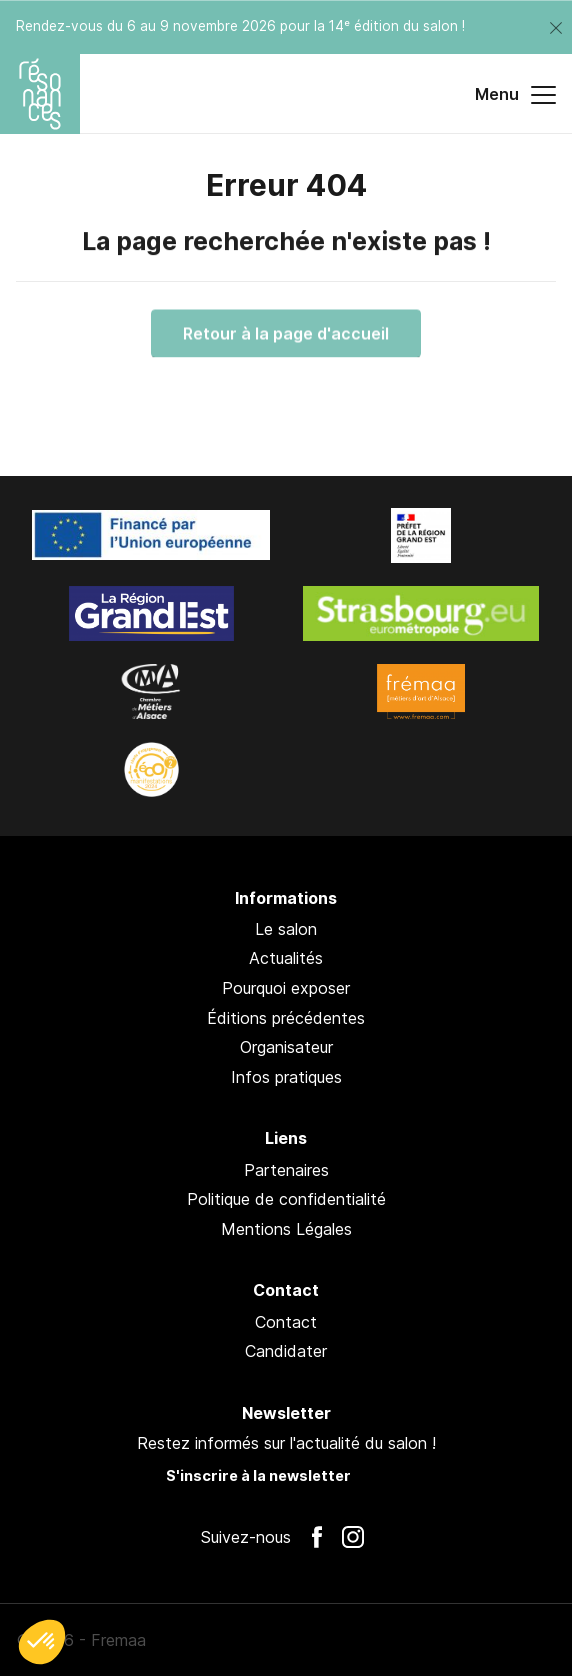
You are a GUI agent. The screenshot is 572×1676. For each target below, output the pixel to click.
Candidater (286, 1351)
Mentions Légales (286, 1229)
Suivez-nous (246, 1537)
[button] (42, 1642)
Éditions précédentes (286, 1018)
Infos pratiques (286, 1077)
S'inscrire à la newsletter (258, 1475)
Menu (515, 95)
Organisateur (286, 1047)
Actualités (286, 958)
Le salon (286, 929)
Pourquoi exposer (286, 988)
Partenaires (286, 1170)
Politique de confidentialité (286, 1199)
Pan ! (528, 1640)
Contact (286, 1322)
